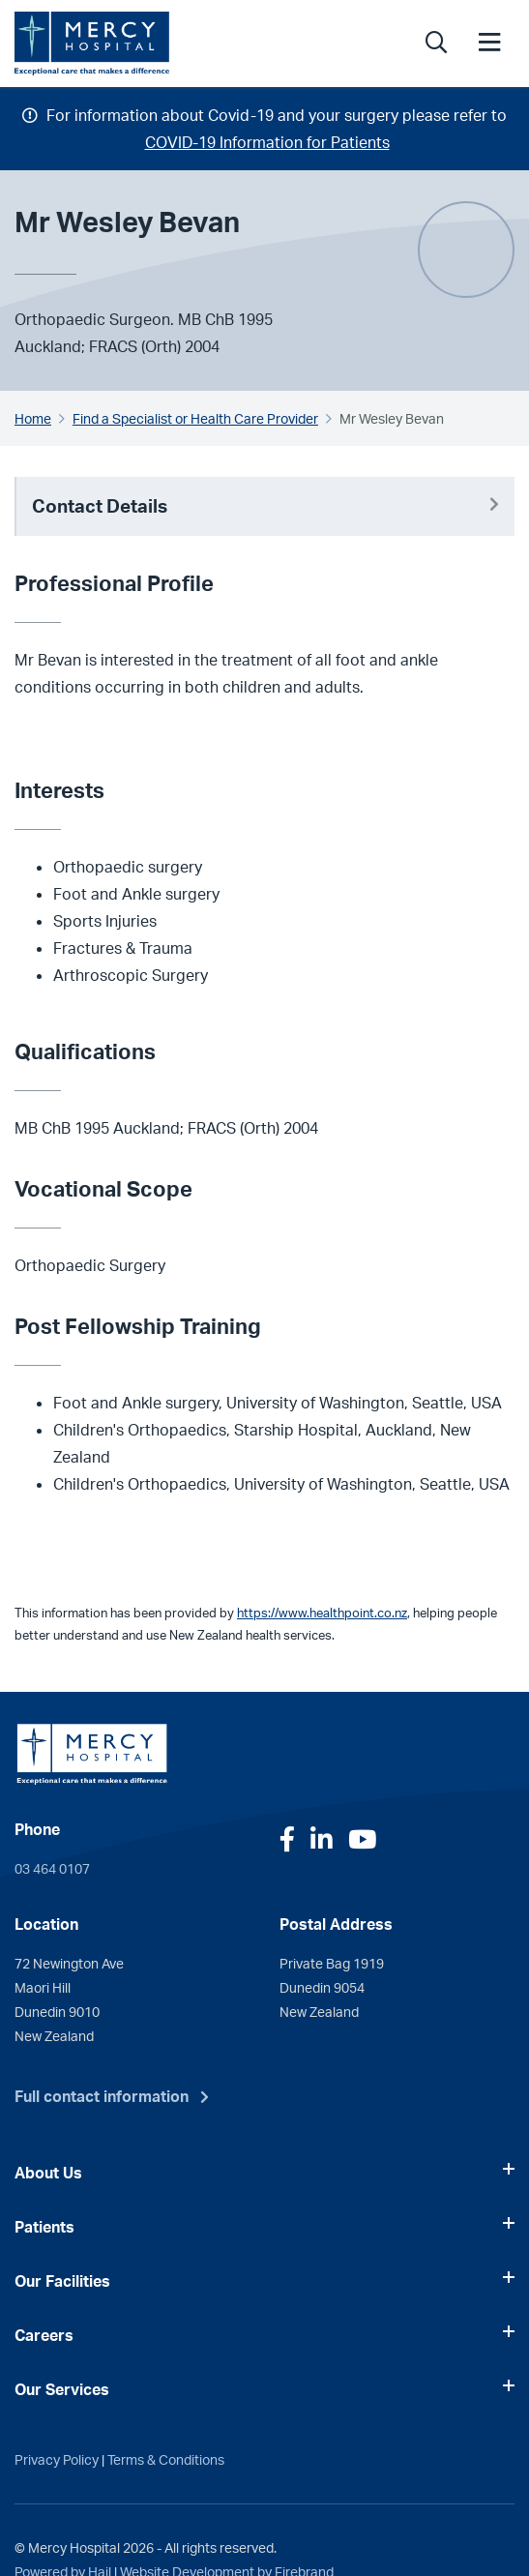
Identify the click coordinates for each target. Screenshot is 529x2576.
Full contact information (102, 2096)
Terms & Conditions (165, 2459)
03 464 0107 (52, 1868)
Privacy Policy (57, 2459)
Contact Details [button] (265, 506)
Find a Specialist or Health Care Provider (195, 418)
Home (33, 418)
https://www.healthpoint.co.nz (322, 1612)
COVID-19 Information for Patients (267, 142)
